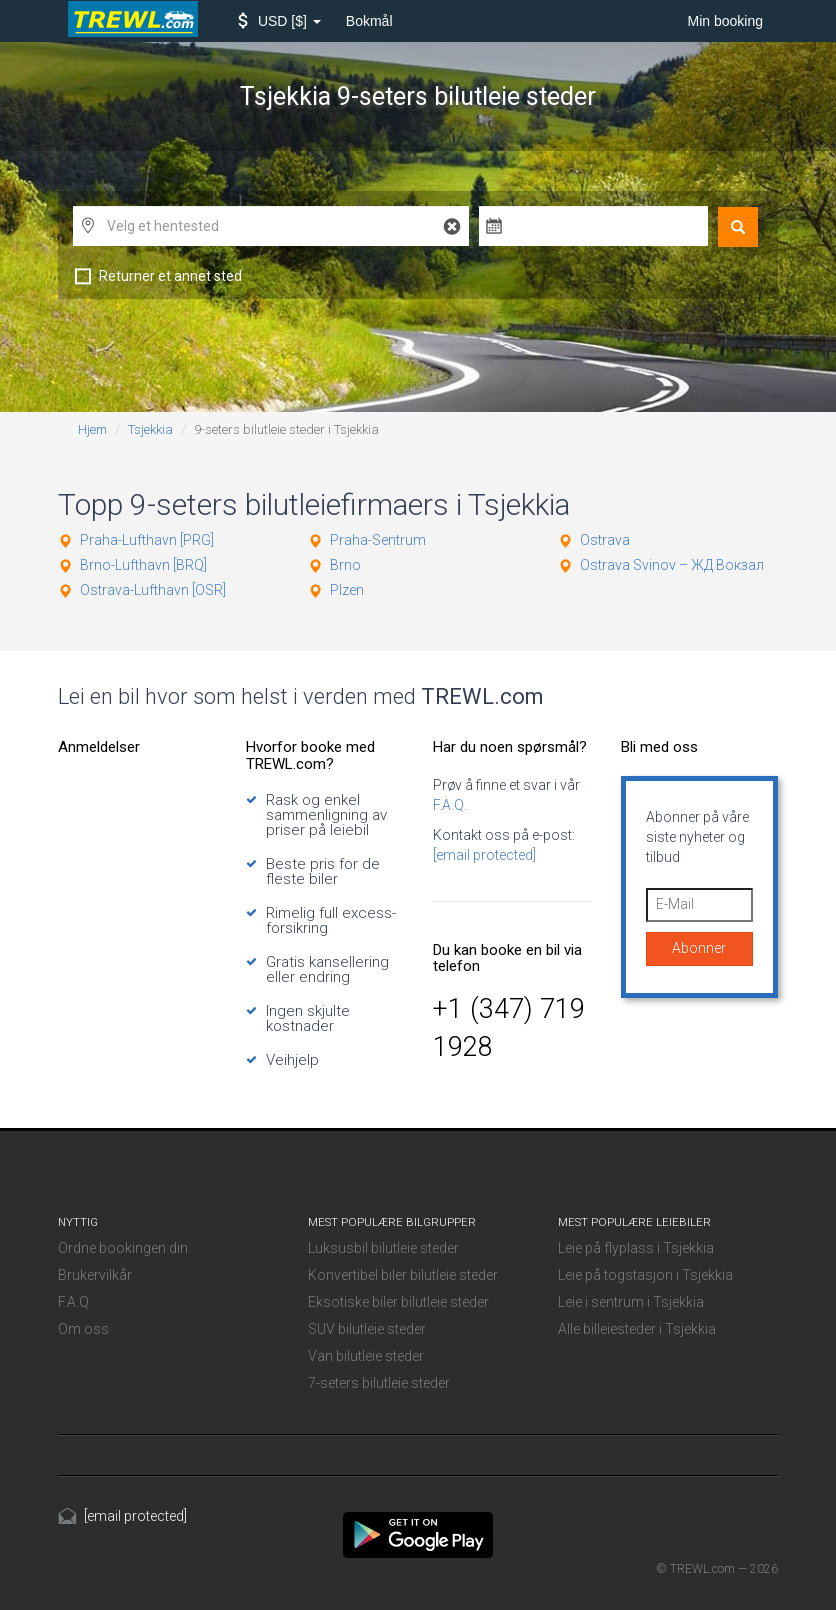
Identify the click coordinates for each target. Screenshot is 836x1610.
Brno (345, 565)
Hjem (92, 429)
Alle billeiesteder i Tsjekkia (637, 1329)
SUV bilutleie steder (367, 1329)
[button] (279, 21)
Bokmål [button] (369, 21)
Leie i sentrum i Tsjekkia (631, 1302)
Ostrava (605, 540)
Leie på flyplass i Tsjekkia (636, 1248)
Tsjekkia (150, 429)
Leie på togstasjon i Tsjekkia (645, 1275)
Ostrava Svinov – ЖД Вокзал (672, 565)
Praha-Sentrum (378, 540)
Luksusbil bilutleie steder (383, 1248)
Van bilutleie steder (366, 1356)
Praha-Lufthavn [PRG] (147, 540)
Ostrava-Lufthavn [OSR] (153, 590)
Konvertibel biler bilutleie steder (403, 1275)
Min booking (726, 21)
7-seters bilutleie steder (379, 1383)
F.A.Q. (450, 805)
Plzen (347, 590)
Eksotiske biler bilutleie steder (398, 1302)
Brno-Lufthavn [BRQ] (143, 565)
